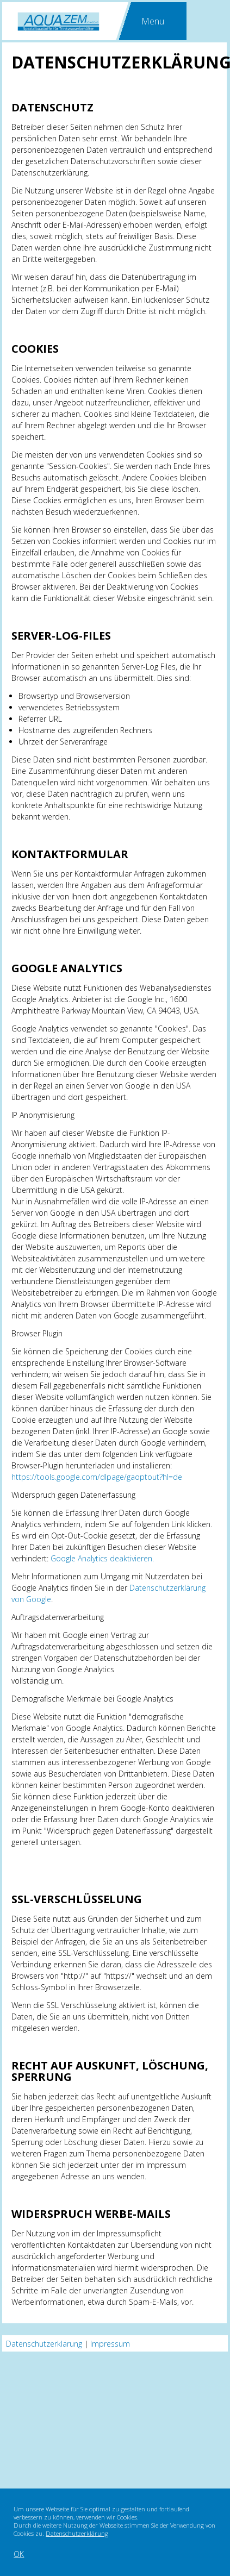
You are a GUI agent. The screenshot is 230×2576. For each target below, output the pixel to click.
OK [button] (19, 2554)
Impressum (110, 2344)
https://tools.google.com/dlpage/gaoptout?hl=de (96, 1477)
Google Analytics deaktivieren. (102, 1558)
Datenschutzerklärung (77, 2533)
